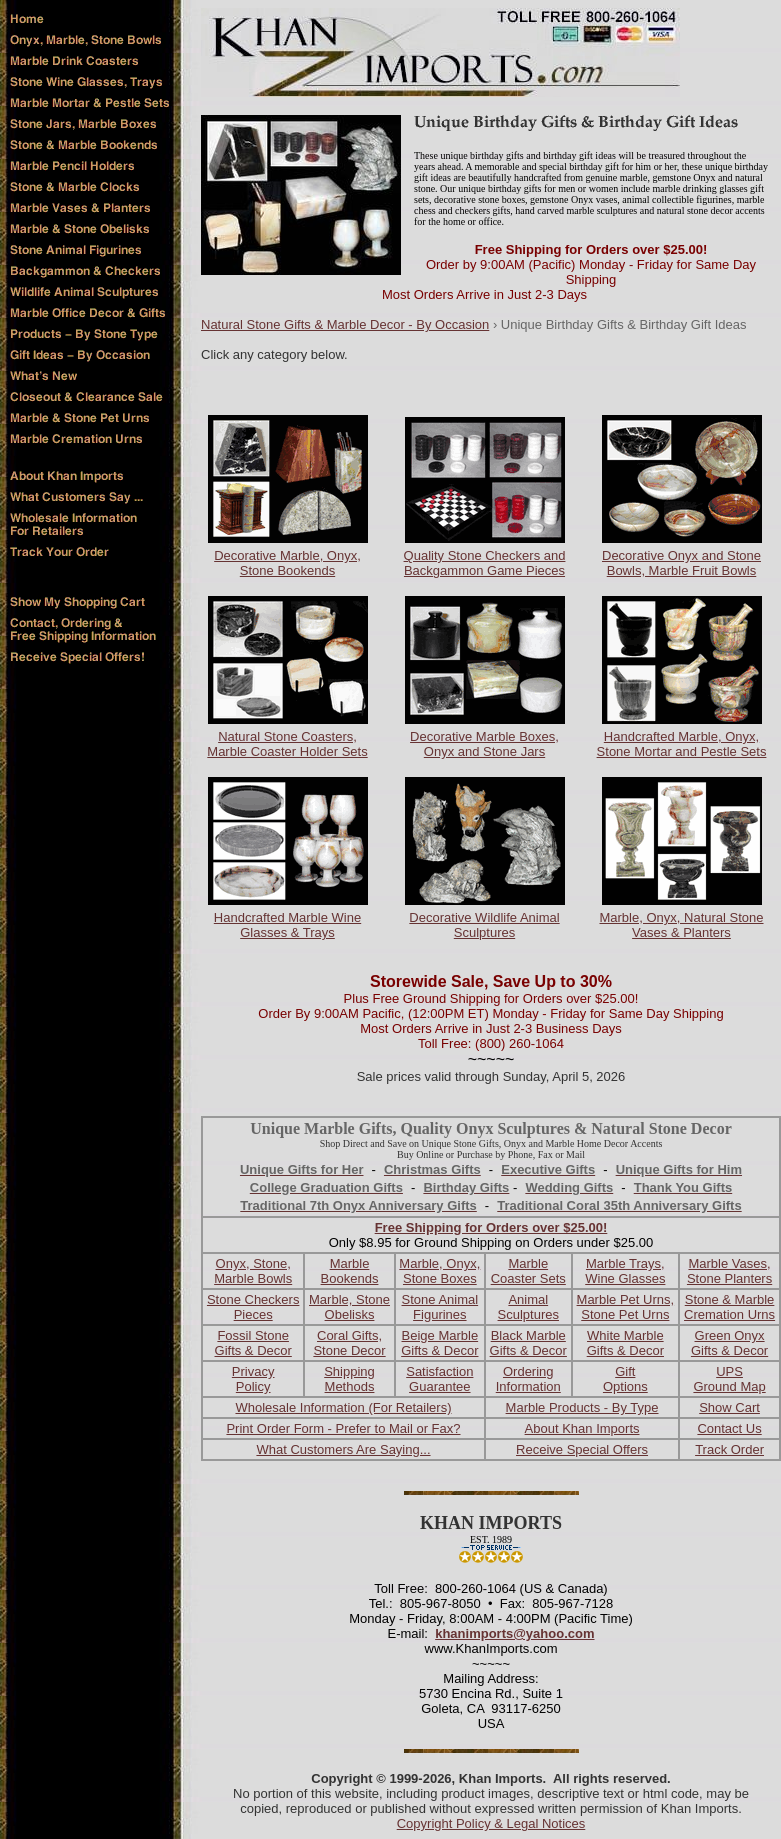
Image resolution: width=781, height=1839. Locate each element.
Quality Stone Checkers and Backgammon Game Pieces (485, 563)
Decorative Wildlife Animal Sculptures (484, 925)
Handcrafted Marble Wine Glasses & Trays (287, 925)
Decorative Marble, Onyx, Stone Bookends (287, 563)
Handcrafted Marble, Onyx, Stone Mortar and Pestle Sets (682, 744)
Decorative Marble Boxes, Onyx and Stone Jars (484, 744)
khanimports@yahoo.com (514, 1633)
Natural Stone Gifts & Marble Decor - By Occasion (345, 324)
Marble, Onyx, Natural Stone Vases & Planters (681, 925)
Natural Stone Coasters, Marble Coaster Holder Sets (287, 744)
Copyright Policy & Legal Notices (491, 1823)
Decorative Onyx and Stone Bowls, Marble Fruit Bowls (681, 563)
